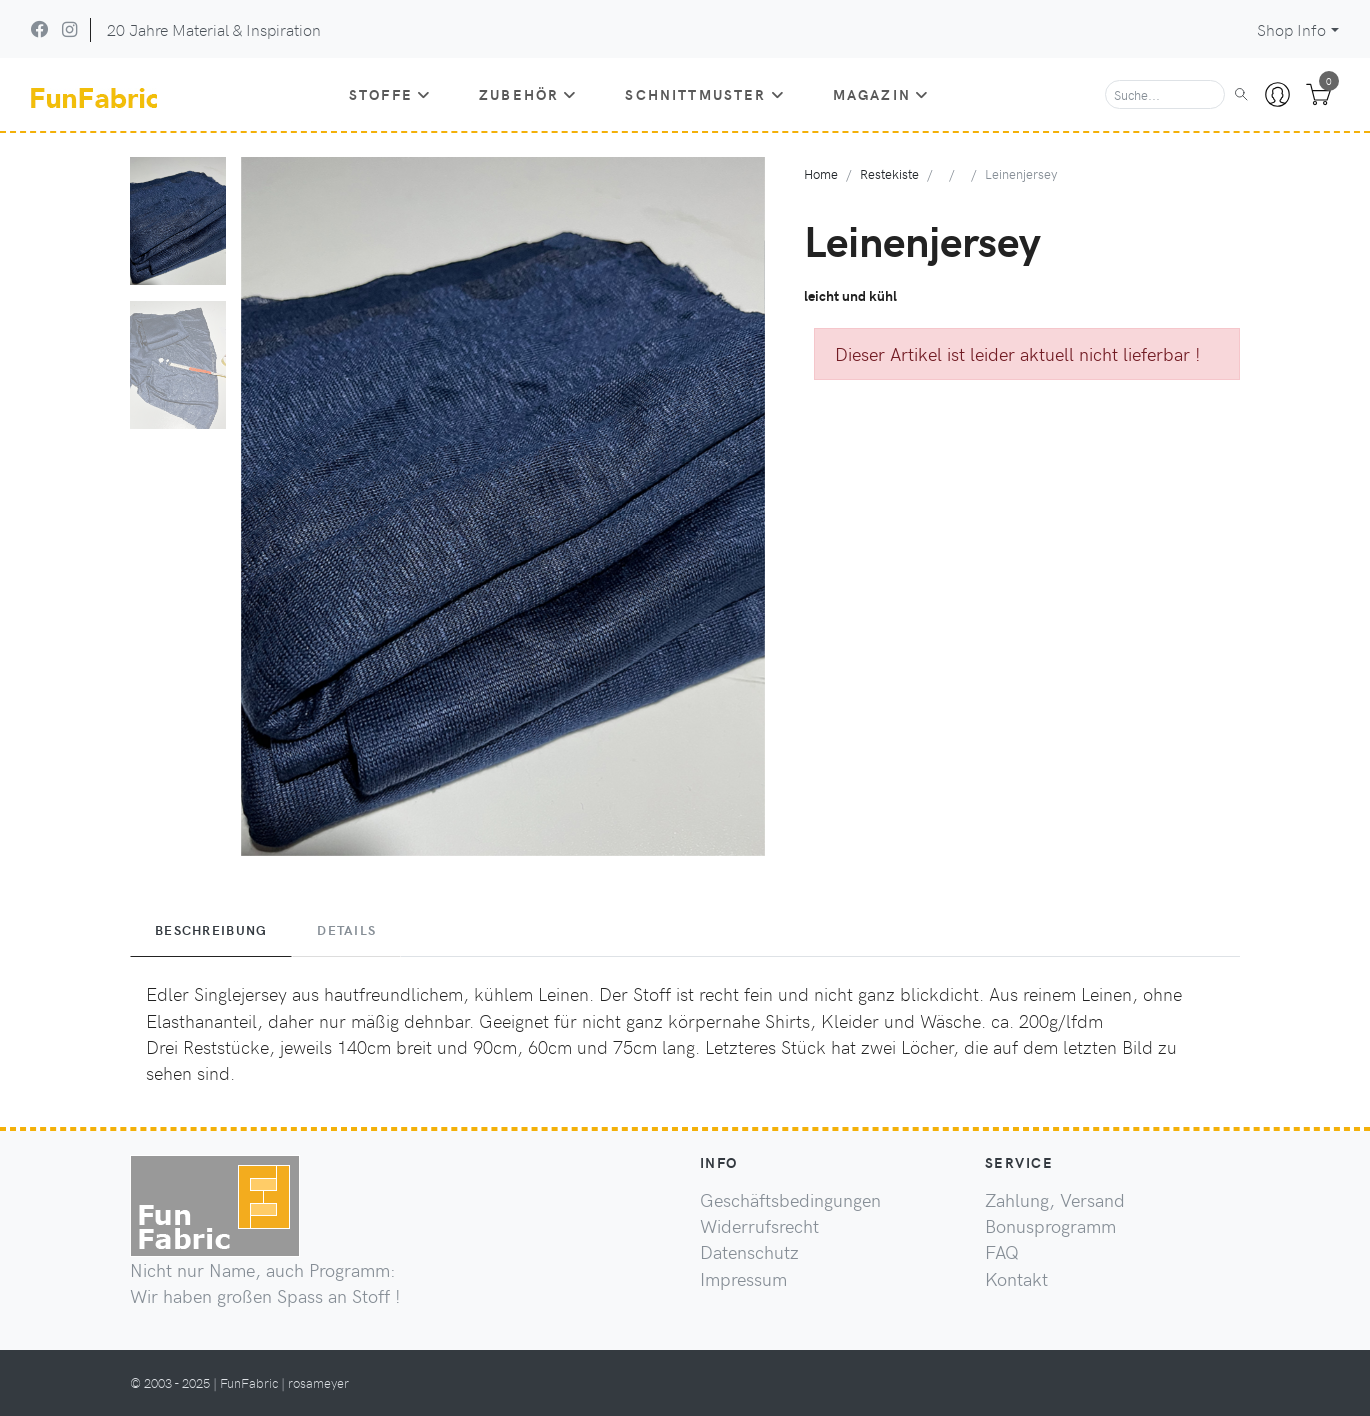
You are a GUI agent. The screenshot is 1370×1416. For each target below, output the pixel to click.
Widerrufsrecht (759, 1226)
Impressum (743, 1279)
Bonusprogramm (1050, 1226)
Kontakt (1016, 1279)
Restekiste (889, 173)
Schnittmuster (704, 94)
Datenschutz (749, 1252)
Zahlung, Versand (1055, 1200)
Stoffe (390, 94)
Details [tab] (346, 930)
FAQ (1002, 1252)
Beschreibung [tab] (211, 930)
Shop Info (1291, 29)
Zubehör (528, 94)
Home (821, 173)
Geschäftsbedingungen (790, 1200)
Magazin (881, 94)
